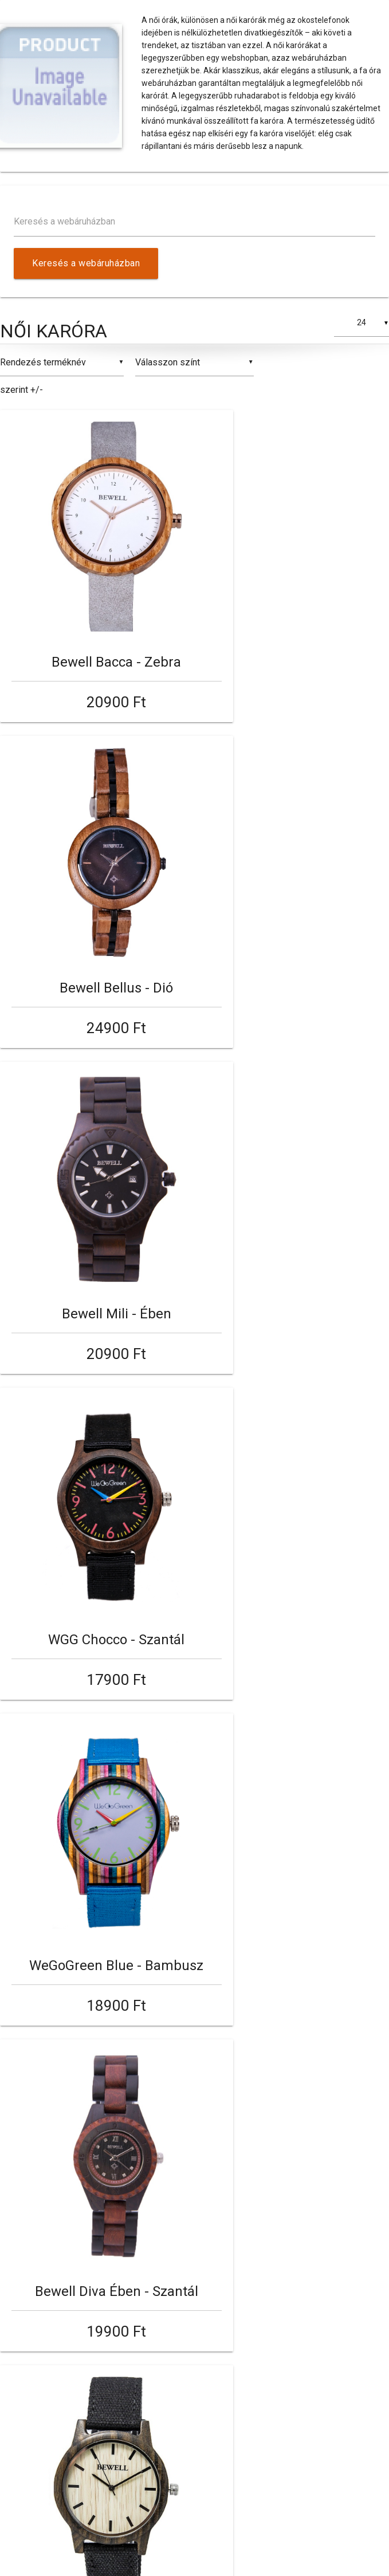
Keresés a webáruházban (64, 221)
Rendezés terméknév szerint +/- (43, 376)
